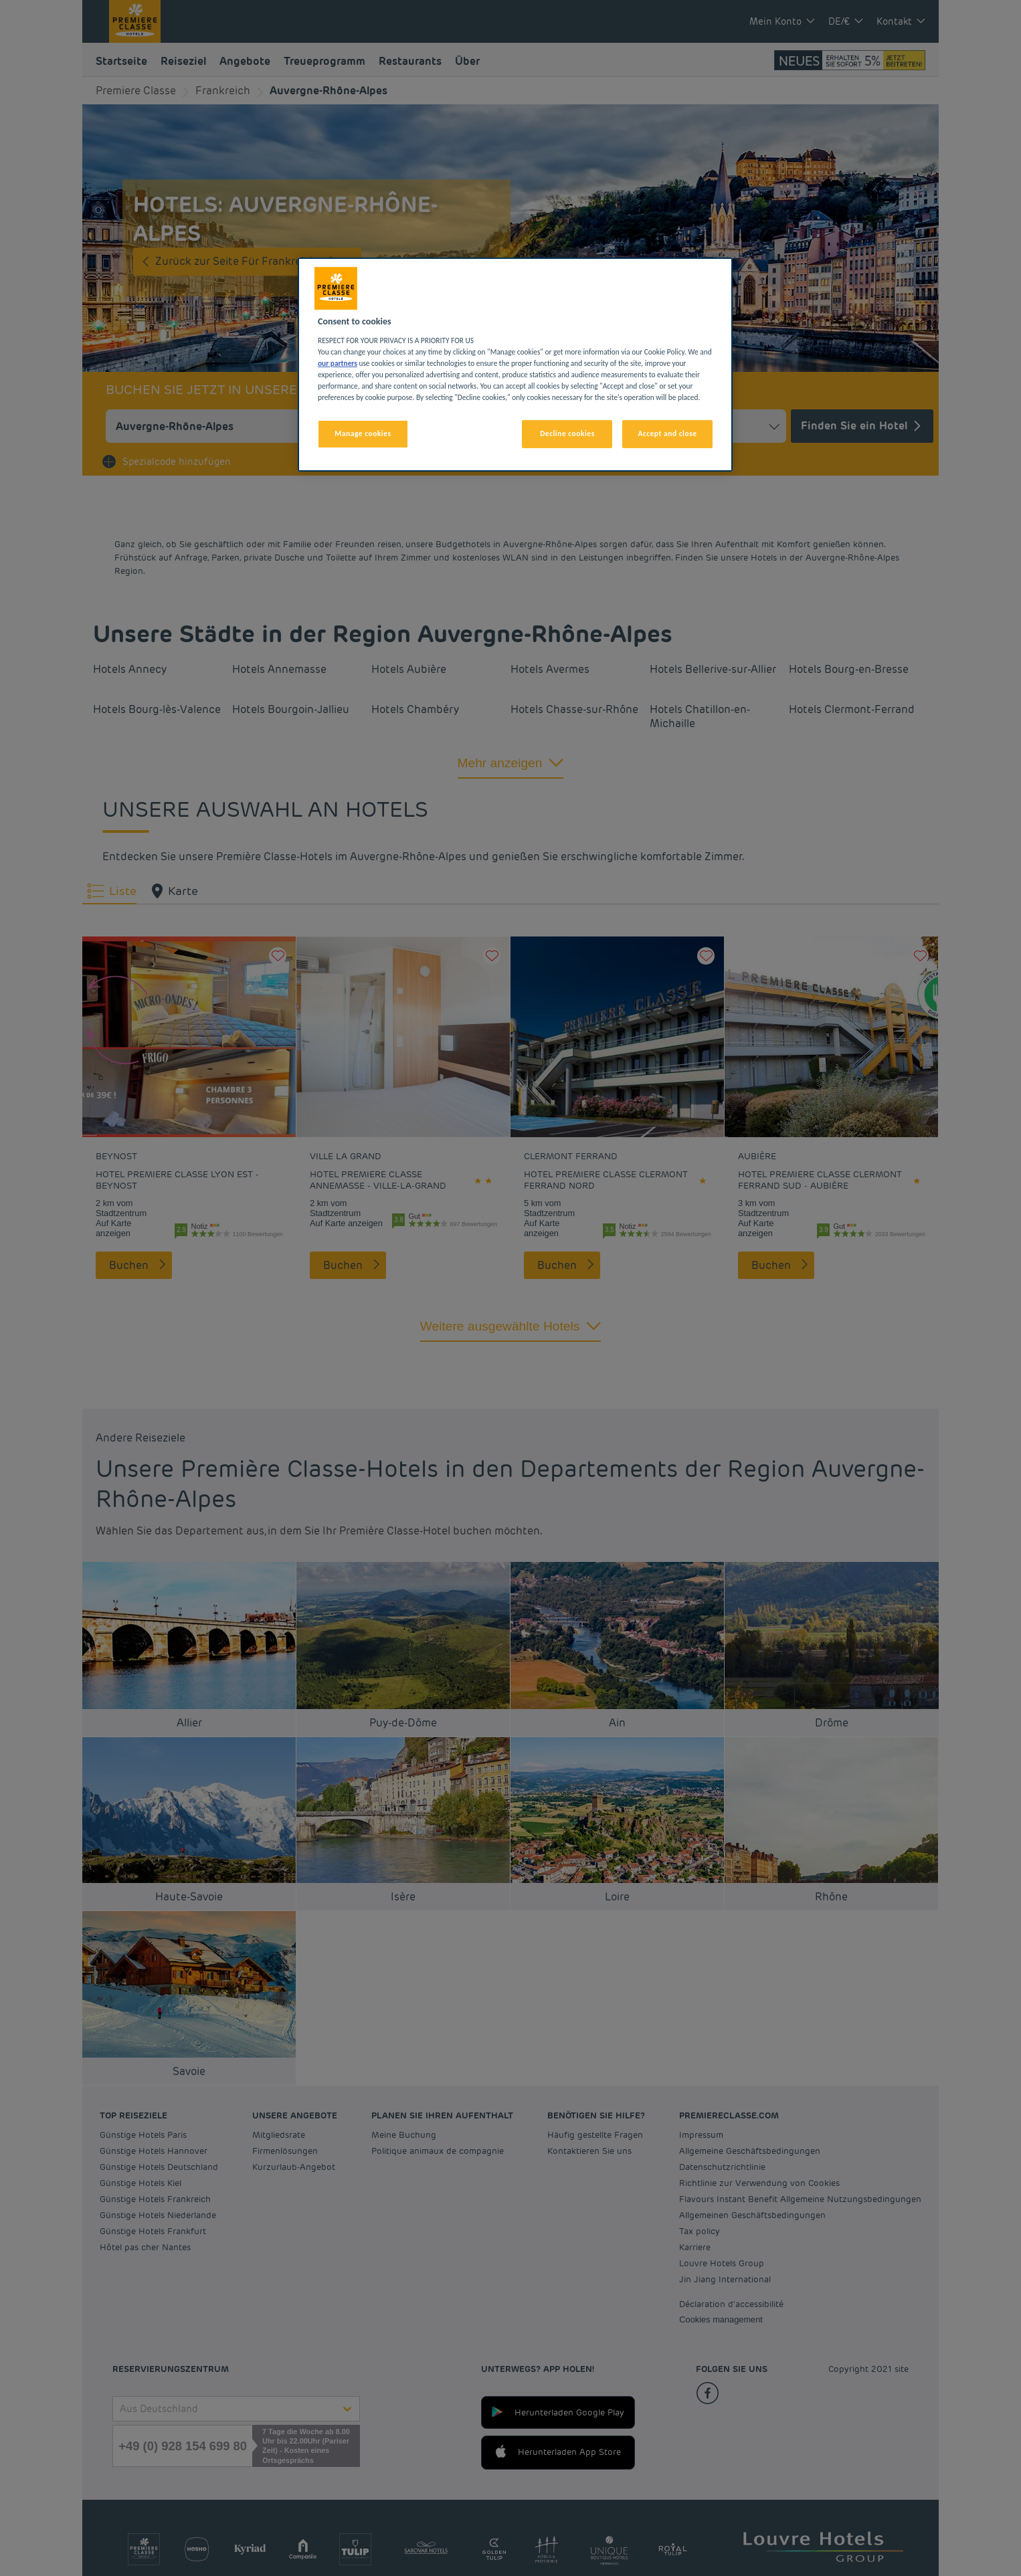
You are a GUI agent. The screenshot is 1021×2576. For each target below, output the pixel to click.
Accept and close (667, 433)
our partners (337, 363)
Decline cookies (567, 433)
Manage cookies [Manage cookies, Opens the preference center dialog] (363, 433)
